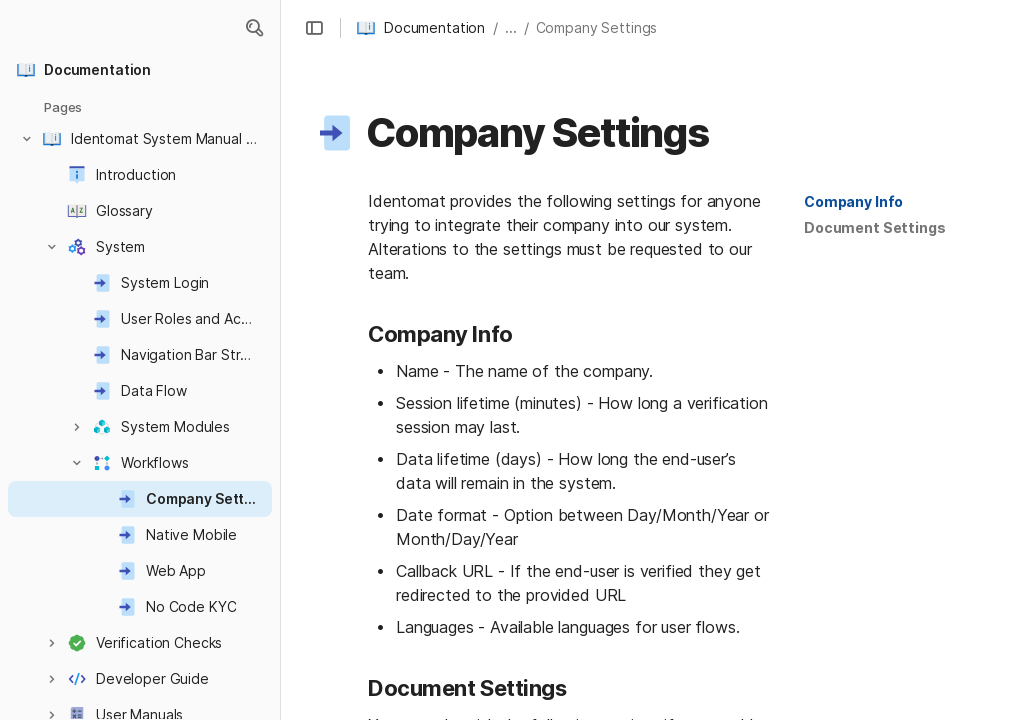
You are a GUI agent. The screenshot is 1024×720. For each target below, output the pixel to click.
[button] (254, 28)
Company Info (853, 201)
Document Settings (875, 227)
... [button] (511, 27)
